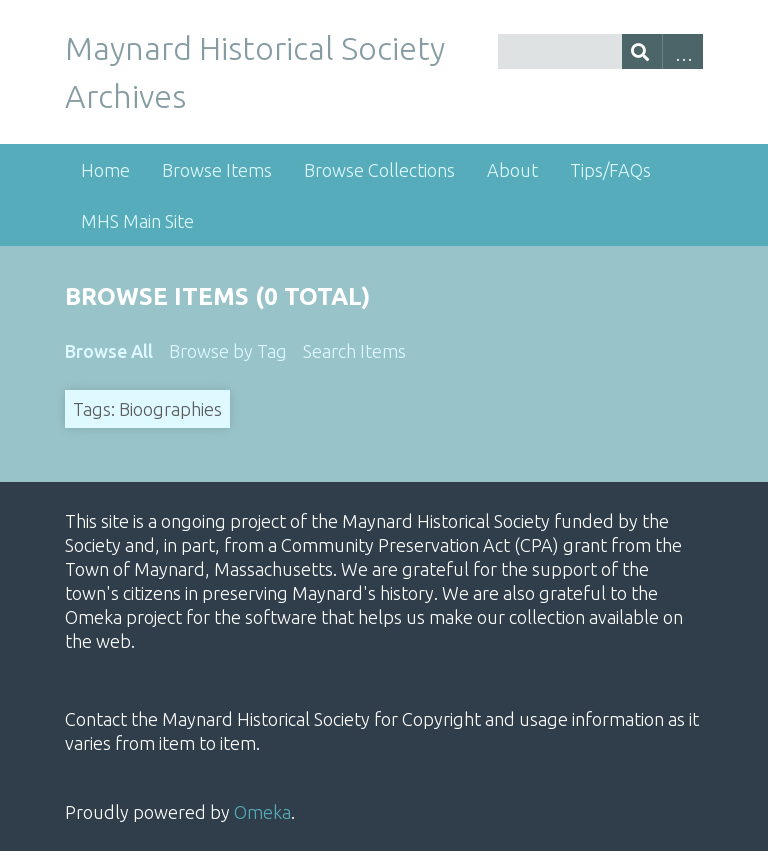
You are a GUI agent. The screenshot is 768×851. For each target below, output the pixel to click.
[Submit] (642, 51)
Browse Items (217, 170)
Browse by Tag (228, 351)
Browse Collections (379, 170)
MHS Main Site (137, 221)
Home (105, 170)
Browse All (109, 351)
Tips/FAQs (610, 170)
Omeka (262, 812)
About (512, 170)
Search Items (354, 351)
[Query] (600, 51)
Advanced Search (682, 51)
